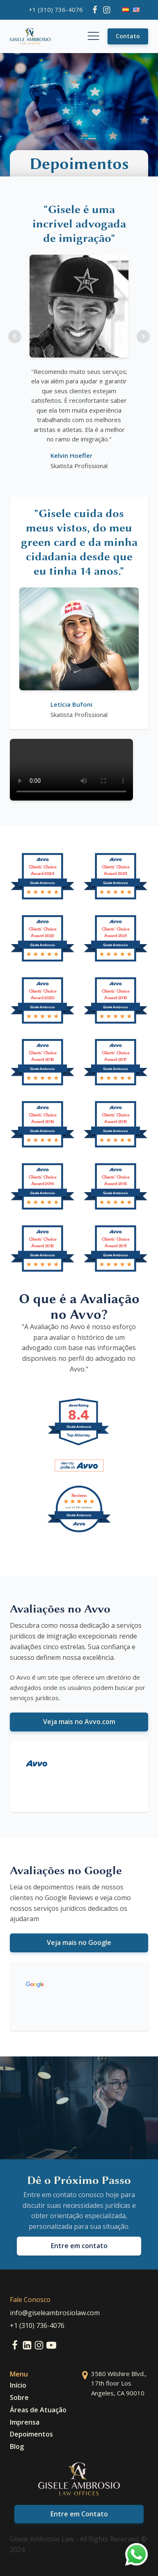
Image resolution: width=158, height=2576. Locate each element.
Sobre (19, 2397)
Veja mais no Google (79, 1942)
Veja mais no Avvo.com (79, 1721)
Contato (128, 36)
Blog (17, 2446)
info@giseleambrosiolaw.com (55, 2312)
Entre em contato (79, 2245)
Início (18, 2385)
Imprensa (24, 2422)
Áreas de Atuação (38, 2409)
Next (143, 336)
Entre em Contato (79, 2513)
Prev (14, 336)
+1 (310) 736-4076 (56, 9)
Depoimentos (31, 2434)
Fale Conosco (30, 2299)
